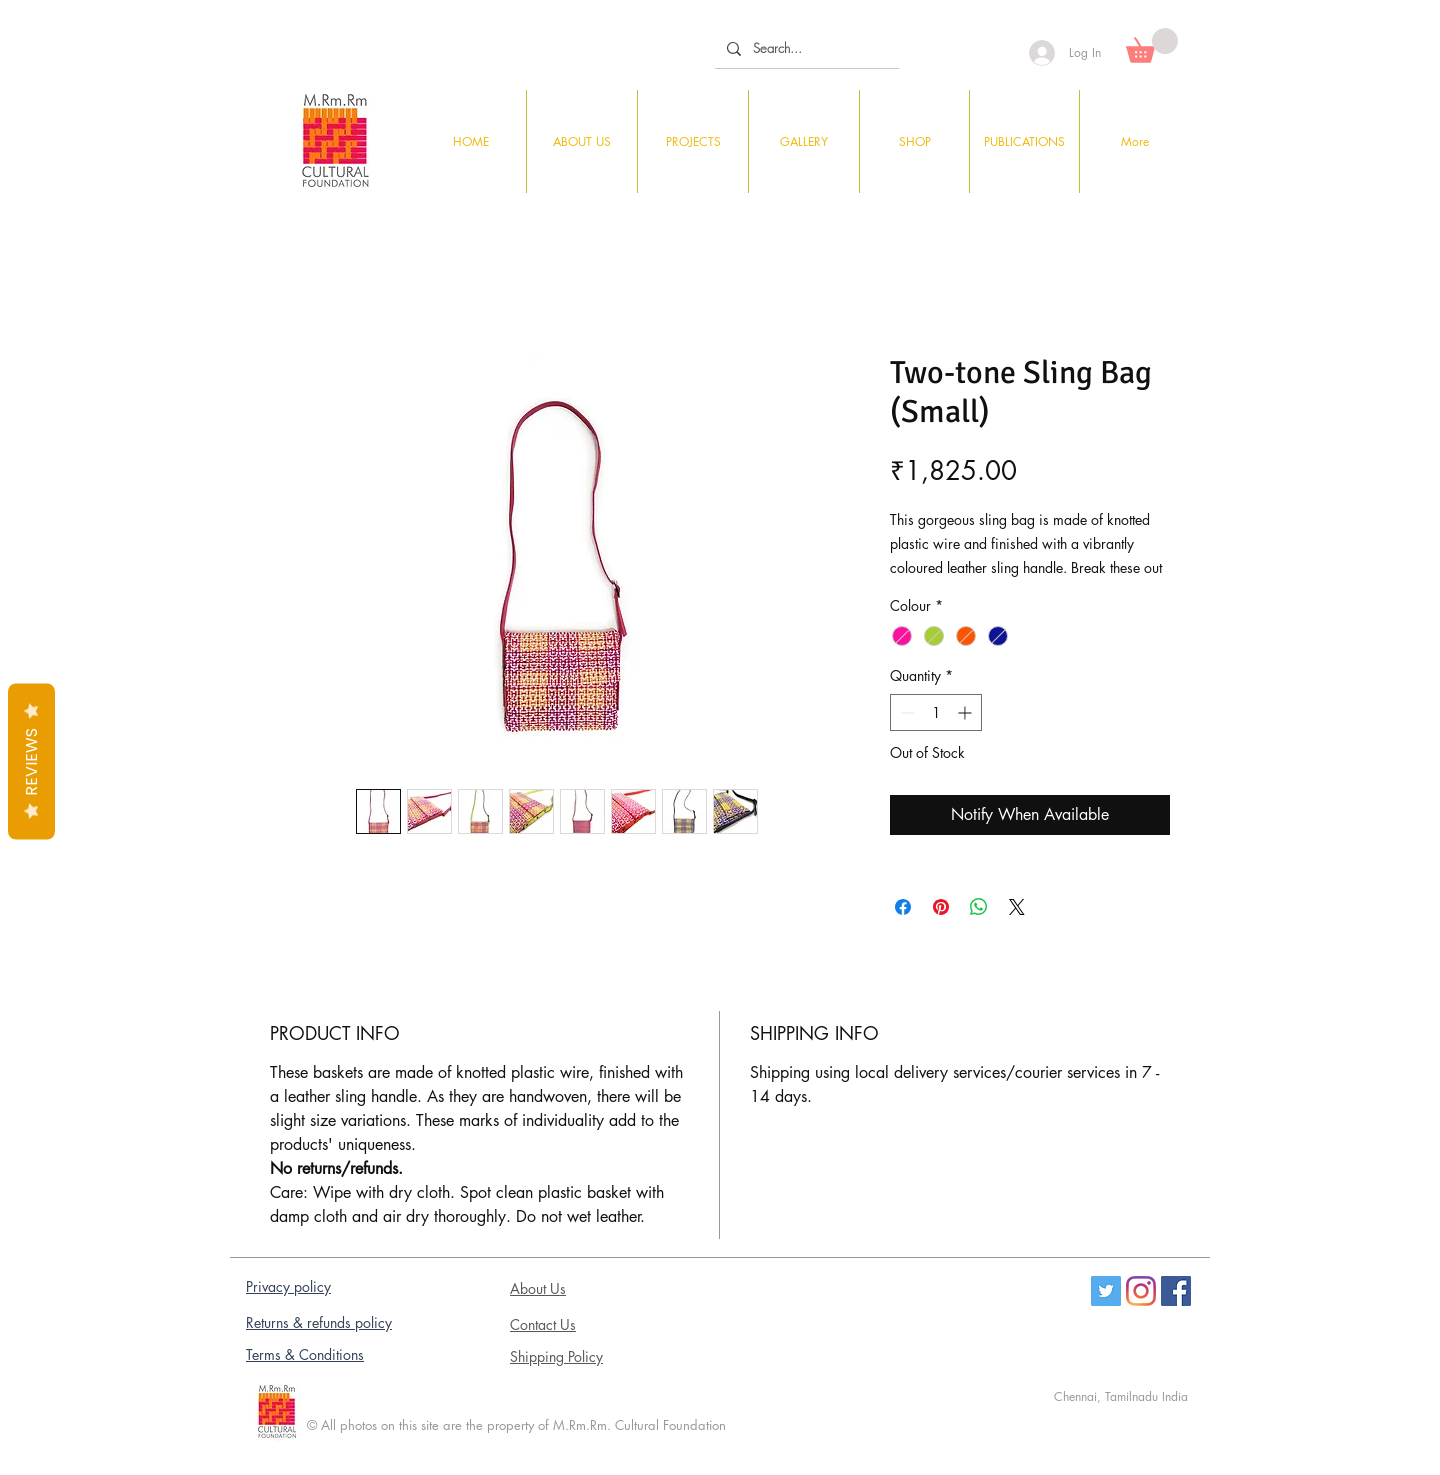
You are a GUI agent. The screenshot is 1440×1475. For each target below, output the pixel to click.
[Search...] (805, 48)
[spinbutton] (936, 712)
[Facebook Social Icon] (1176, 1291)
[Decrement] (905, 712)
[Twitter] (1106, 1291)
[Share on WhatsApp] (979, 907)
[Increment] (966, 712)
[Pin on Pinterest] (941, 907)
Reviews (31, 761)
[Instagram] (1141, 1291)
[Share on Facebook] (903, 907)
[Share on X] (1017, 907)
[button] (1152, 45)
